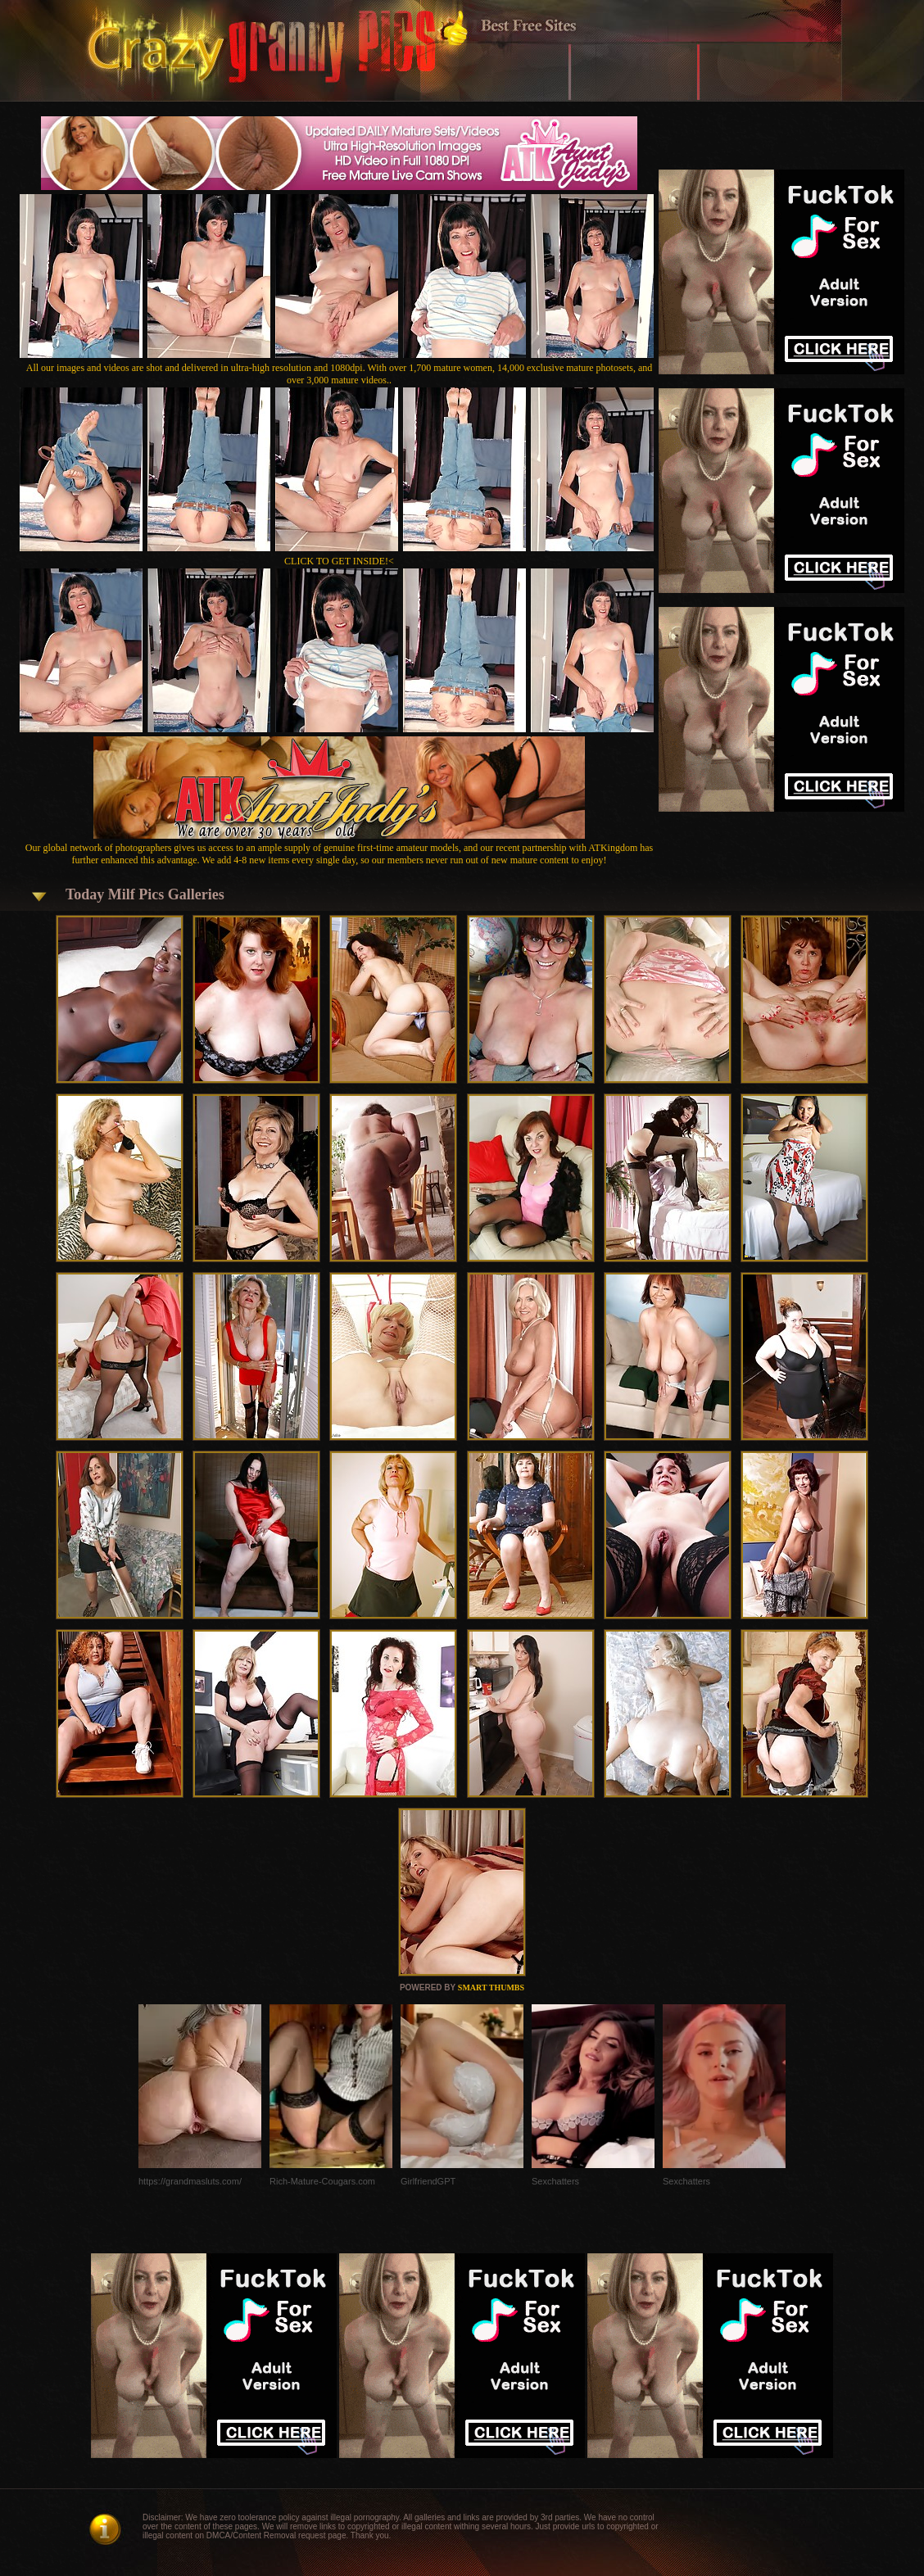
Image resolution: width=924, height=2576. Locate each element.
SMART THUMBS (491, 1987)
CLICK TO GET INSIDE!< (339, 561)
